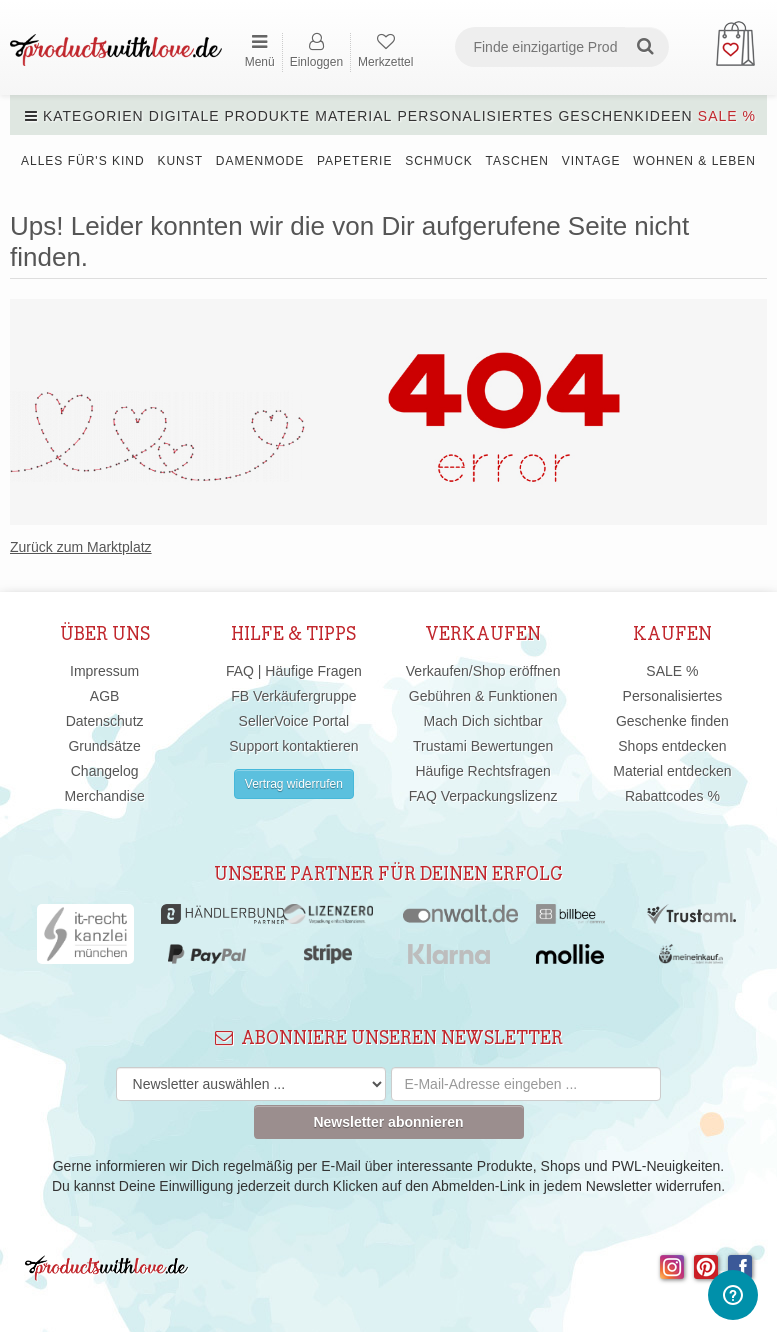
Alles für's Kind (83, 161)
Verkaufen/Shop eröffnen (483, 671)
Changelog (105, 771)
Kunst (180, 161)
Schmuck (439, 161)
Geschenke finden (672, 721)
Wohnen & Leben (694, 161)
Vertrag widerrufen (294, 784)
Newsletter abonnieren (388, 1122)
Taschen (517, 161)
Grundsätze (104, 746)
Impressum (104, 671)
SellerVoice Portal (294, 721)
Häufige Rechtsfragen (482, 771)
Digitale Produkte (229, 116)
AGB (105, 696)
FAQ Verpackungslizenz (483, 796)
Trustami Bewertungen (483, 746)
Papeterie (354, 161)
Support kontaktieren (293, 746)
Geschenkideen (625, 116)
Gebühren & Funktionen (483, 696)
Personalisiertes (475, 116)
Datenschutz (105, 721)
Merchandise (105, 796)
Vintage (591, 161)
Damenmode (260, 161)
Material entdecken (672, 771)
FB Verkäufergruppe (293, 696)
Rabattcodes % (672, 796)
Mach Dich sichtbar (483, 721)
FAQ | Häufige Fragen (294, 671)
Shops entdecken (672, 746)
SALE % (727, 116)
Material (353, 116)
